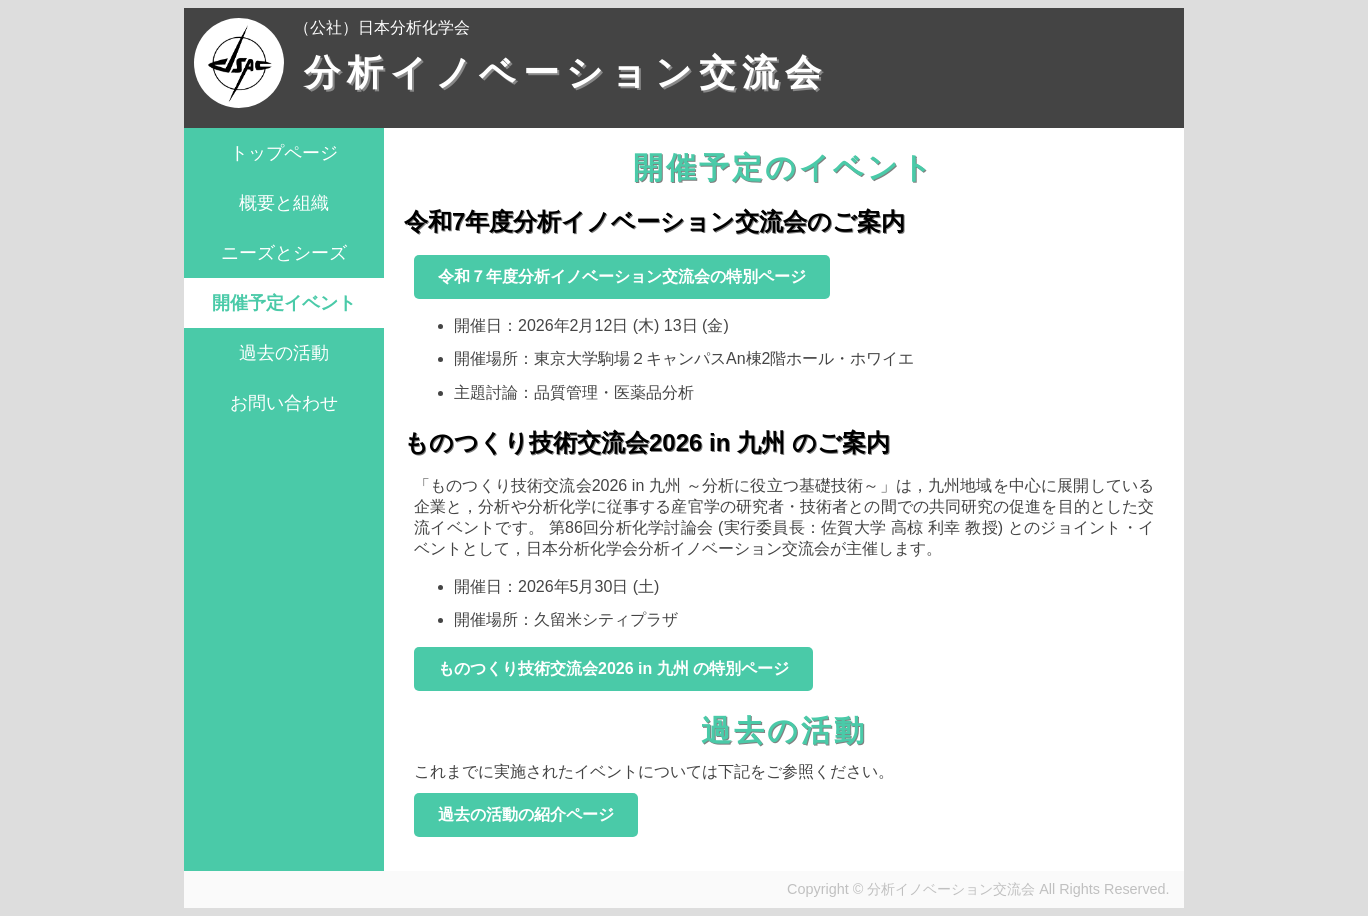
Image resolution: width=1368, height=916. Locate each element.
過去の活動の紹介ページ (526, 814)
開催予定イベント (284, 303)
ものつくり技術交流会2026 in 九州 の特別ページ (613, 668)
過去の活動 (284, 353)
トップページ (284, 153)
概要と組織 (284, 203)
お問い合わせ (284, 403)
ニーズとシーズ (284, 253)
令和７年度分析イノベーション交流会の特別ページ (622, 276)
